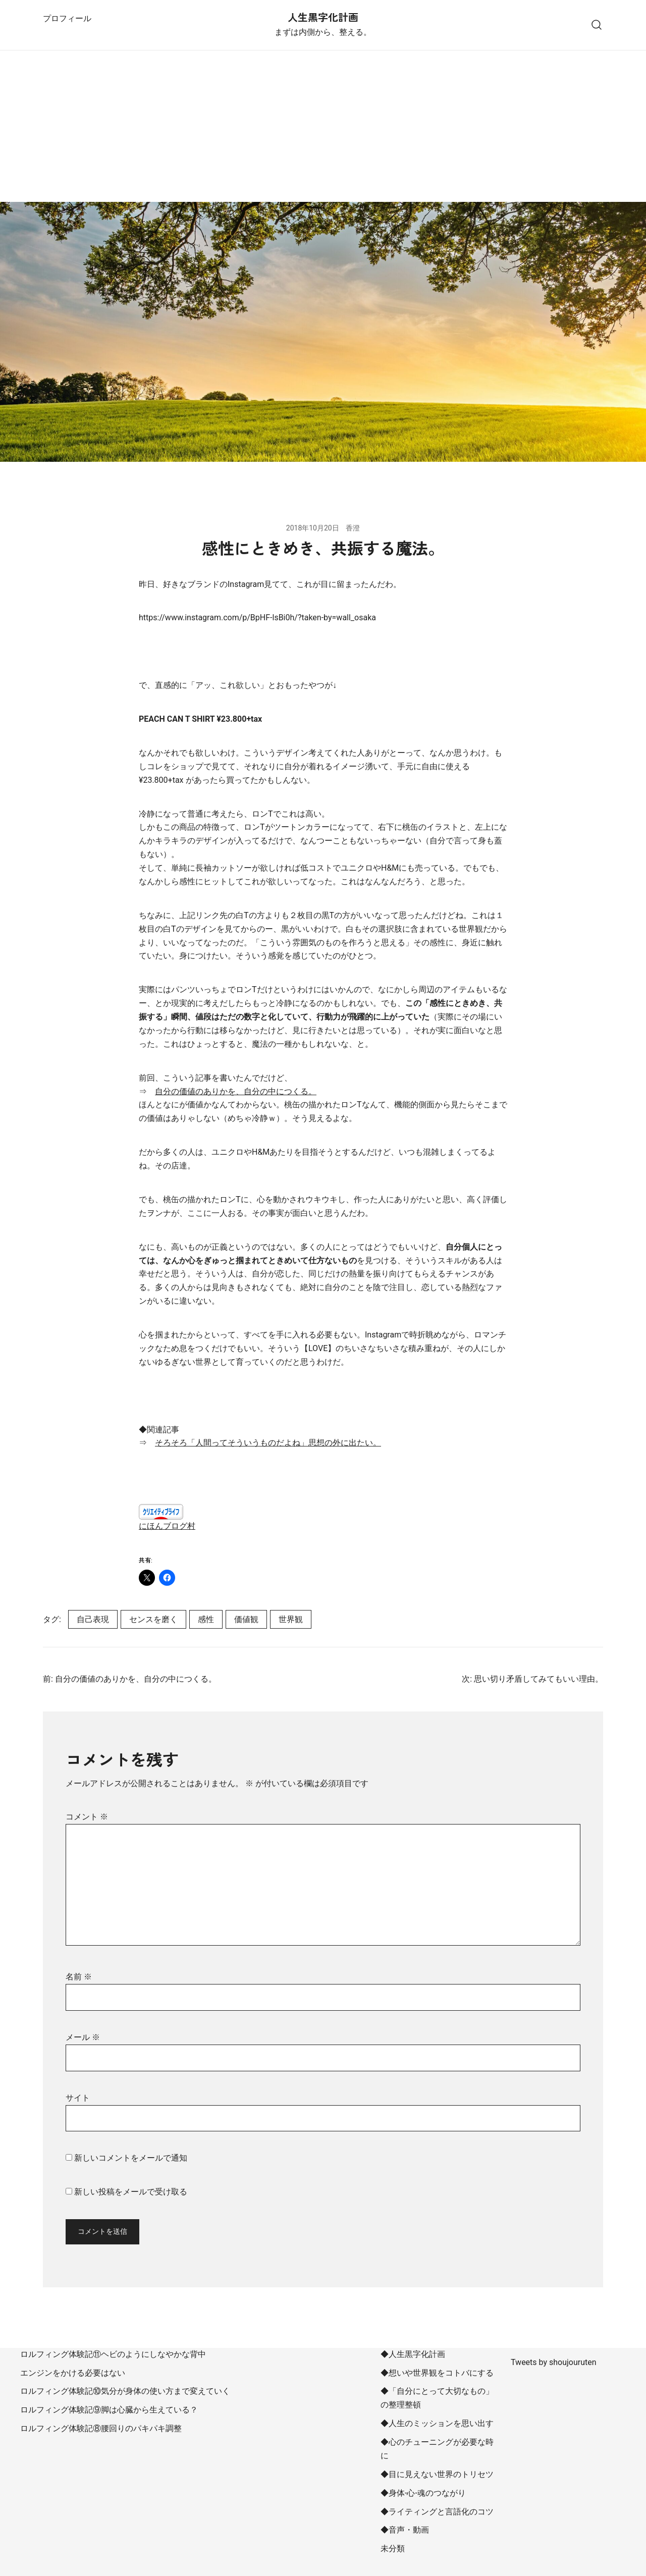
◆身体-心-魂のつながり (423, 2493)
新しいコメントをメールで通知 (130, 2158)
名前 (79, 1976)
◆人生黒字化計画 (413, 2354)
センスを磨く (153, 1619)
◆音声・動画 (405, 2530)
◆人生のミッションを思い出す (437, 2423)
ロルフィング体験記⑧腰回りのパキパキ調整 (101, 2428)
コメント (87, 1816)
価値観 (246, 1619)
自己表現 (93, 1619)
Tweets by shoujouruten (554, 2362)
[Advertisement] (323, 126)
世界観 (291, 1619)
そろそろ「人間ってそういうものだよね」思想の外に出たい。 (268, 1442)
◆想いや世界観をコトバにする (437, 2373)
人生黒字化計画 (323, 17)
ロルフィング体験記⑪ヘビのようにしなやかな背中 (113, 2354)
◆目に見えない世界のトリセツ (437, 2474)
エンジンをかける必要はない (72, 2373)
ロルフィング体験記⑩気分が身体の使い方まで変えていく (125, 2391)
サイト (78, 2098)
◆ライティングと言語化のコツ (437, 2511)
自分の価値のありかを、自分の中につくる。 (235, 1091)
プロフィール (67, 18)
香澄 (353, 528)
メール (83, 2037)
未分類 (393, 2548)
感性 (206, 1619)
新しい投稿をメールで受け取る (130, 2191)
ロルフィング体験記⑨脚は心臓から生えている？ (109, 2409)
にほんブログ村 (167, 1526)
